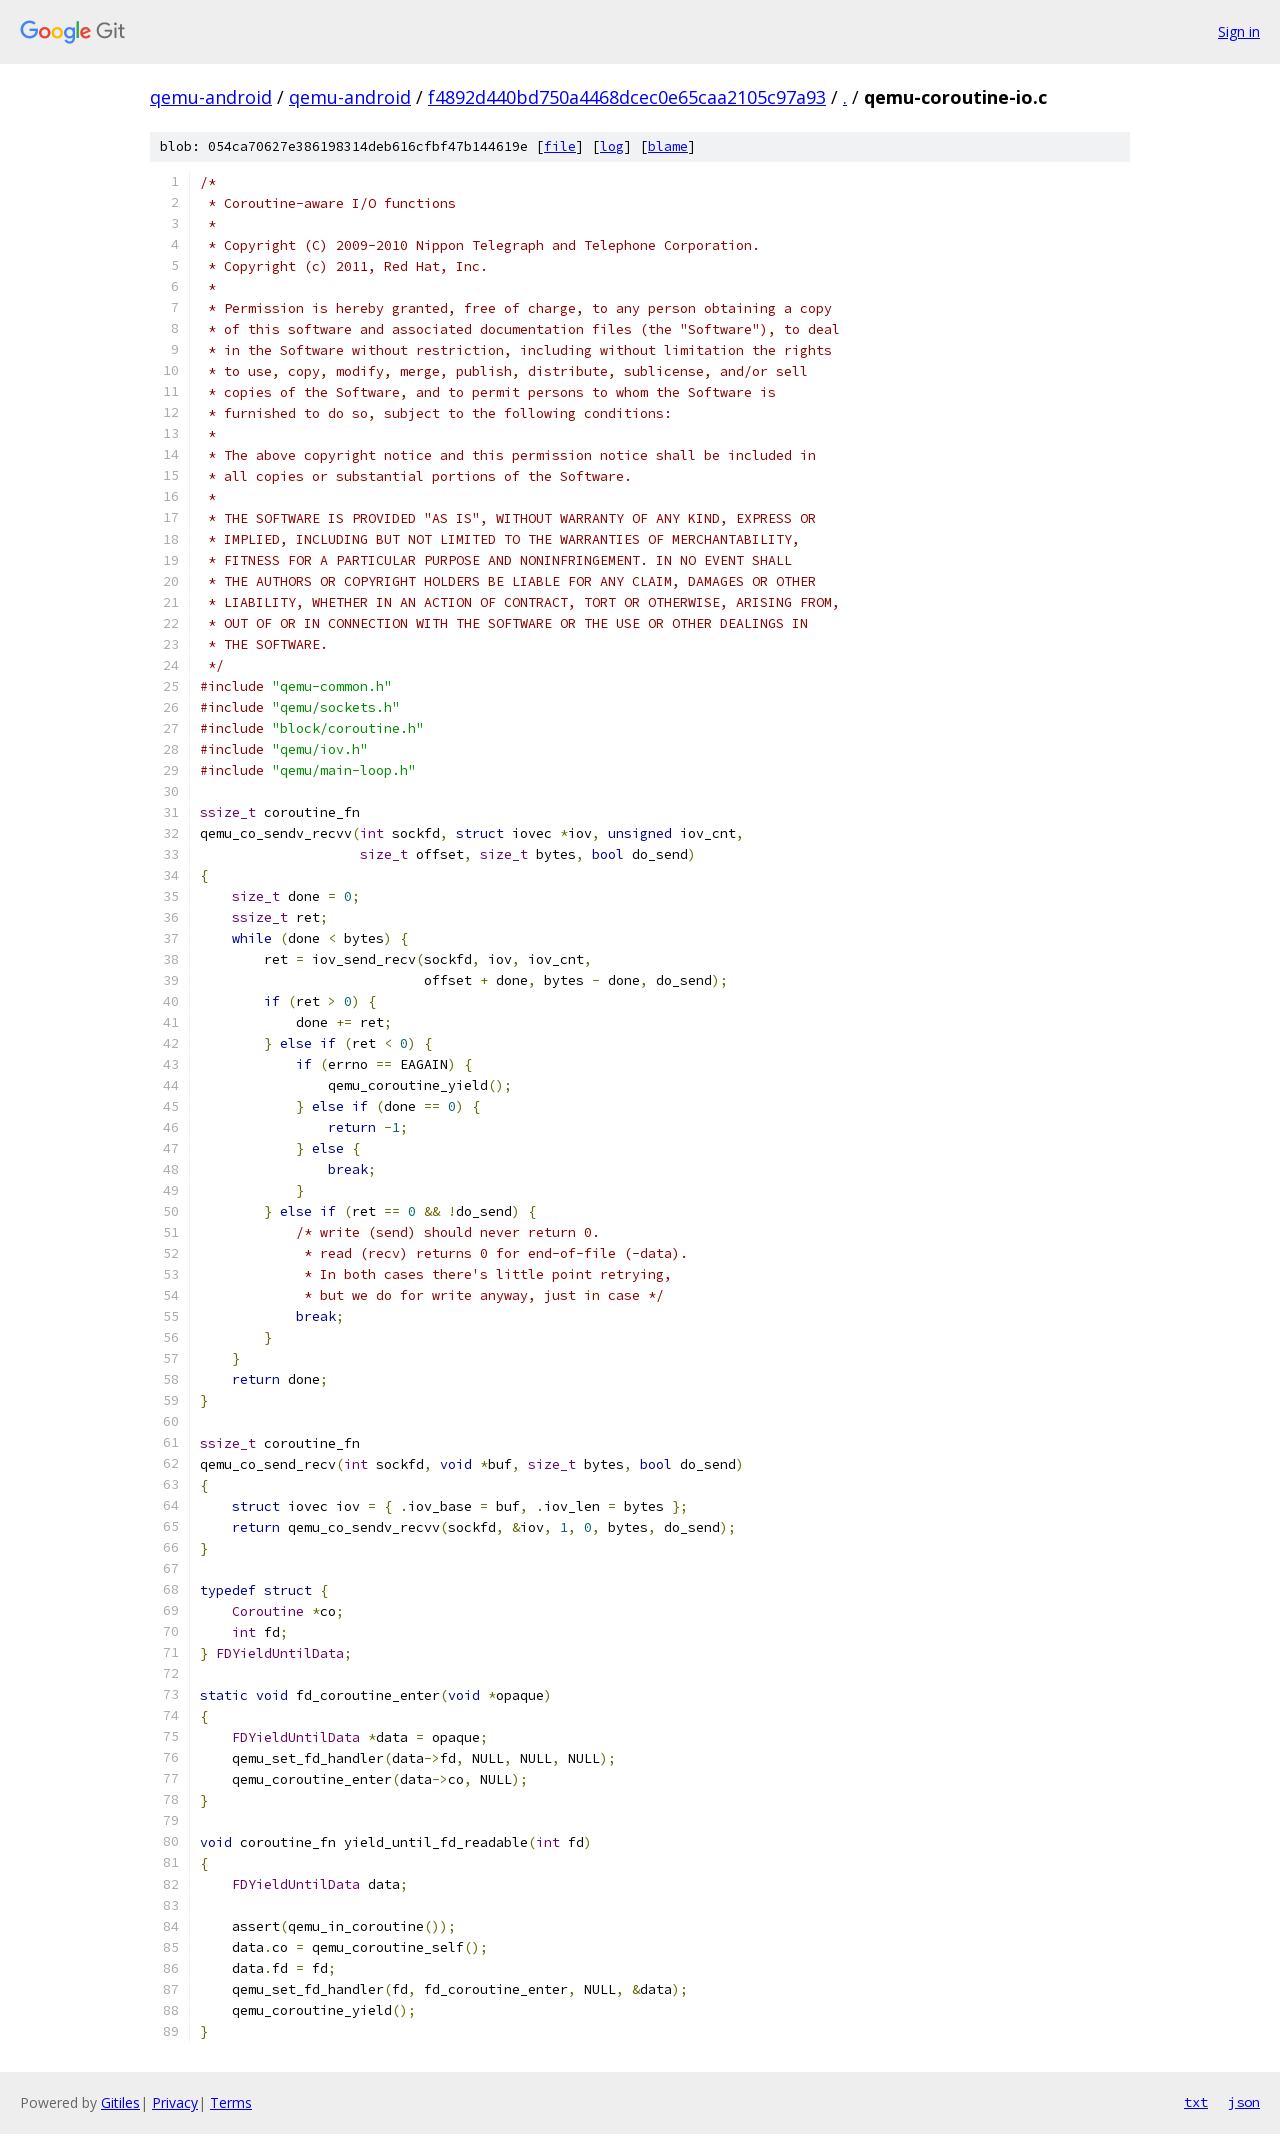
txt (1196, 2102)
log (612, 146)
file (560, 146)
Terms (231, 2102)
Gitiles (120, 2102)
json (1244, 2102)
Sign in (1239, 31)
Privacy (175, 2102)
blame (668, 146)
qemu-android (211, 97)
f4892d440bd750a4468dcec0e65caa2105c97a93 (627, 97)
